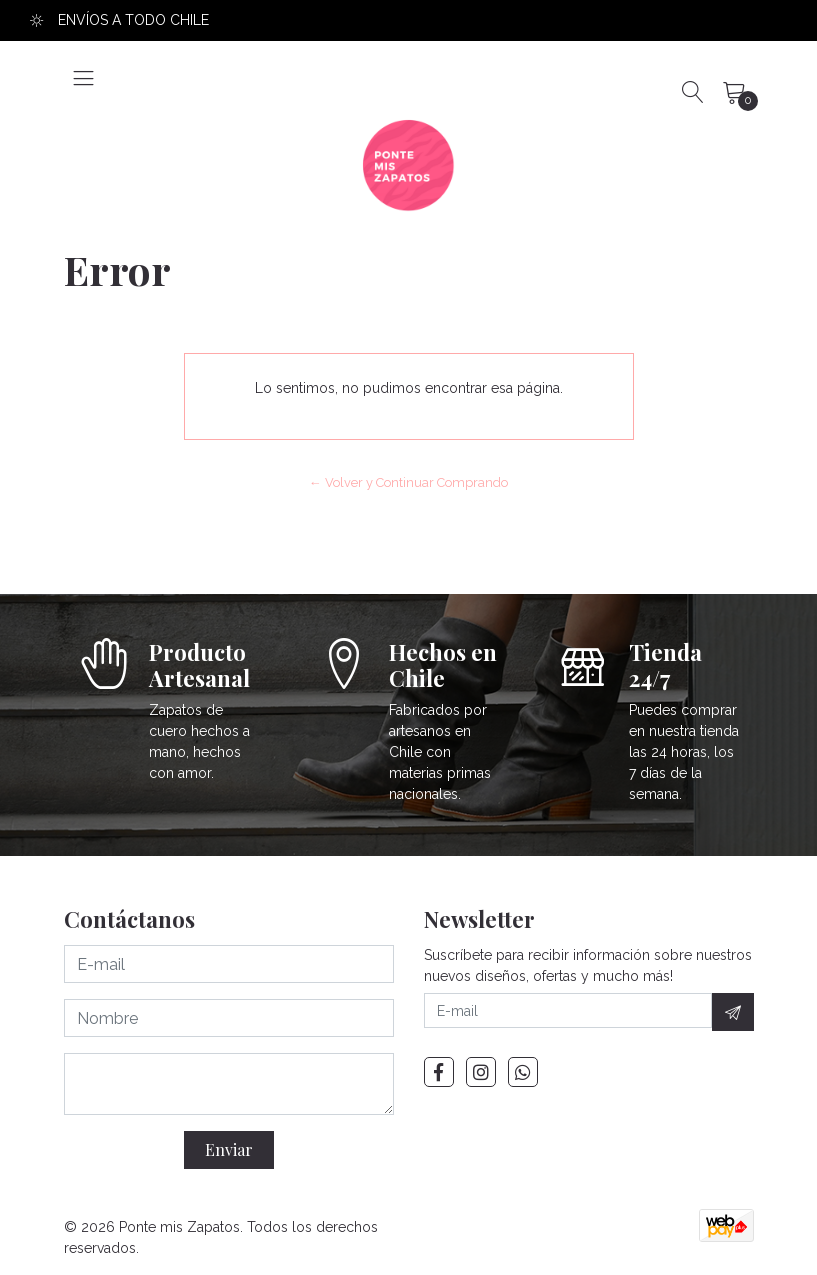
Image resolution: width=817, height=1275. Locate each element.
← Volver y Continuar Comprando (408, 482)
